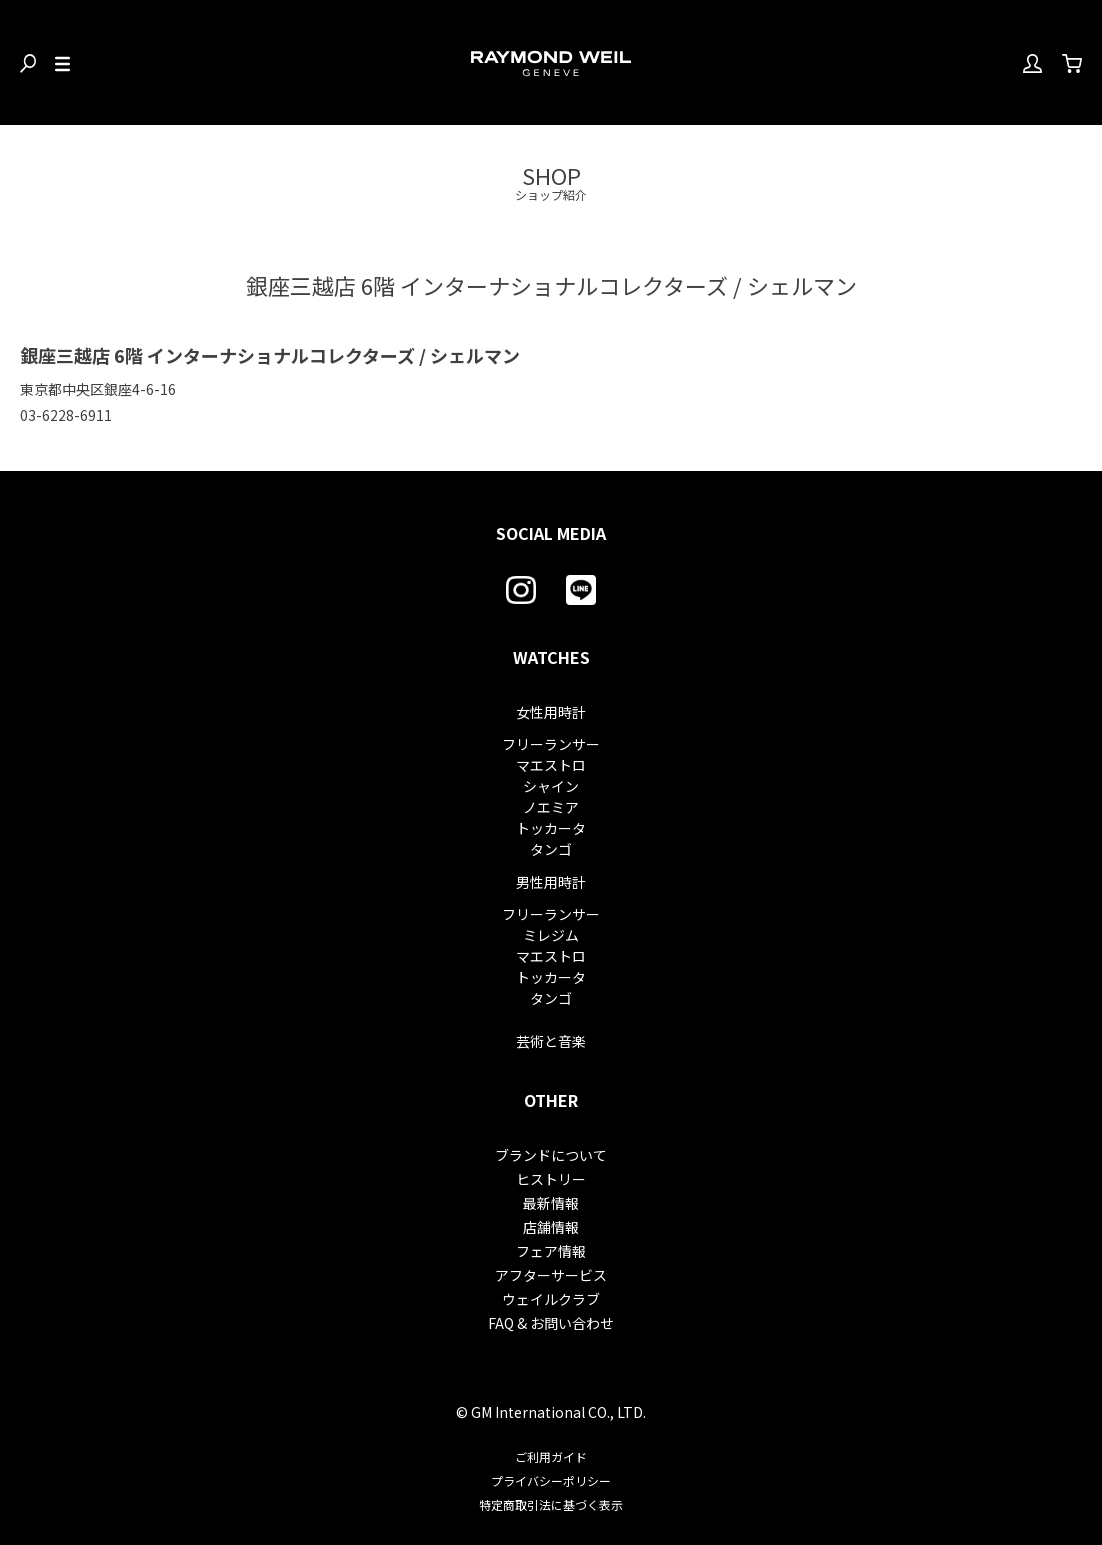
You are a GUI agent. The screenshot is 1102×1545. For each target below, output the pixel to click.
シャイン (551, 786)
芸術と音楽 (551, 1041)
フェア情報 (551, 1251)
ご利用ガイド (551, 1456)
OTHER (551, 1100)
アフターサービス (551, 1275)
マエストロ (551, 765)
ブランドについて (551, 1155)
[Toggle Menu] (62, 63)
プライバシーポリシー (551, 1480)
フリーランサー (551, 744)
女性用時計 (551, 712)
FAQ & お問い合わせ (551, 1323)
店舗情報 (551, 1227)
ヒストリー (551, 1179)
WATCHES (551, 657)
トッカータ (551, 828)
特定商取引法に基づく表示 (551, 1504)
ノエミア (551, 807)
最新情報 (551, 1203)
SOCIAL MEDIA (551, 533)
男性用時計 (551, 882)
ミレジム (551, 935)
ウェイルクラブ (551, 1299)
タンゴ (551, 849)
